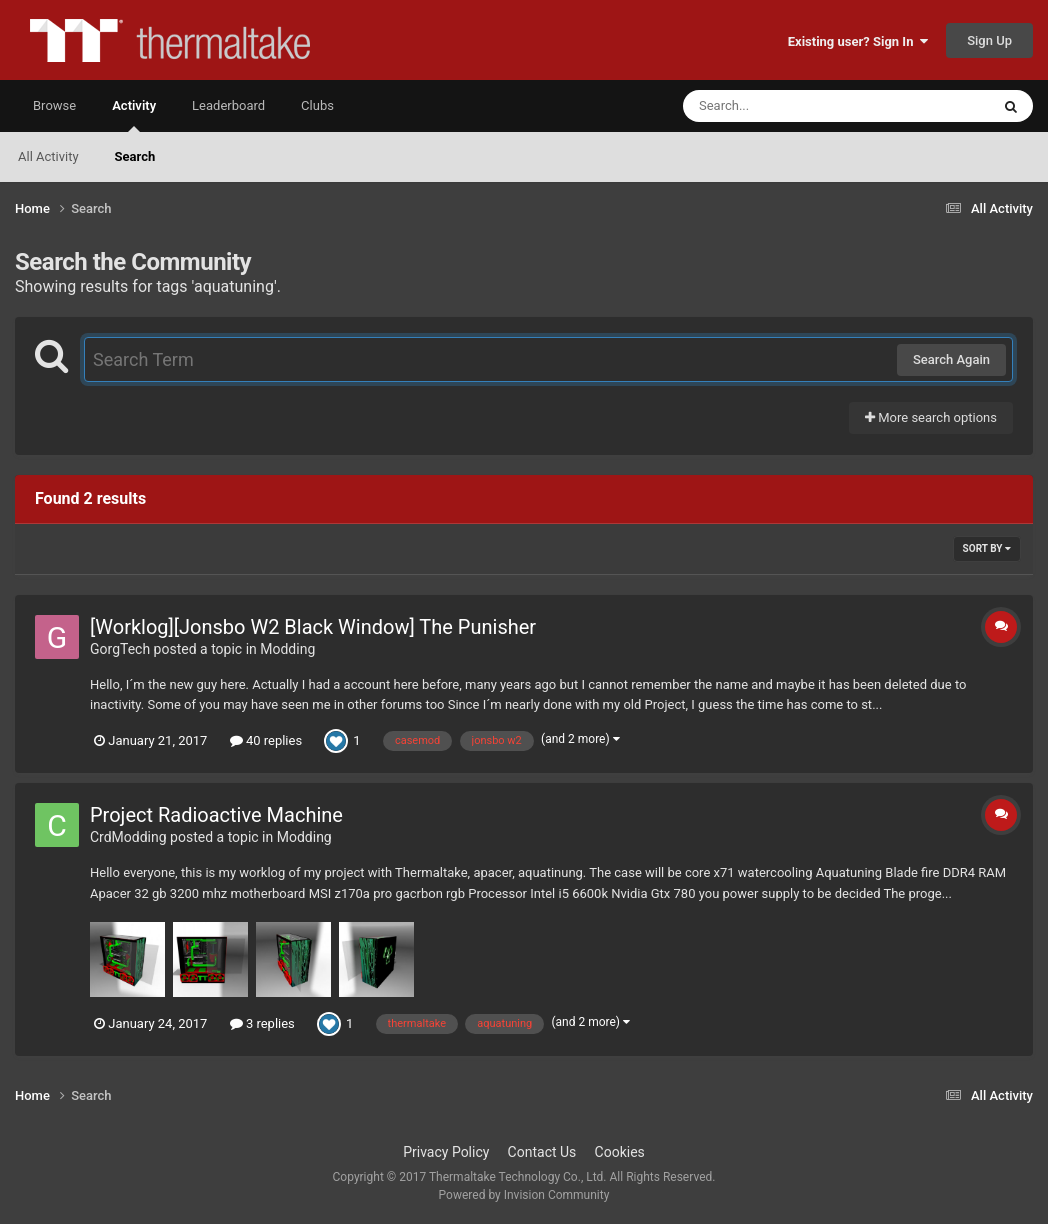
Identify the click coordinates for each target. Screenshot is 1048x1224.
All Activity (48, 156)
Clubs (317, 105)
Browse (54, 105)
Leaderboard (228, 105)
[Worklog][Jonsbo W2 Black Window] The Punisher (313, 627)
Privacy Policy (446, 1152)
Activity (134, 115)
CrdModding (128, 837)
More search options (931, 417)
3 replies (262, 1023)
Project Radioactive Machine (216, 815)
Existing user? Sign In (858, 41)
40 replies (266, 740)
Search (135, 156)
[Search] (786, 106)
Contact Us (542, 1152)
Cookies (620, 1152)
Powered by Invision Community (524, 1195)
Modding (287, 649)
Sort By (987, 548)
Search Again (951, 359)
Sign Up (989, 40)
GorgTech (120, 649)
